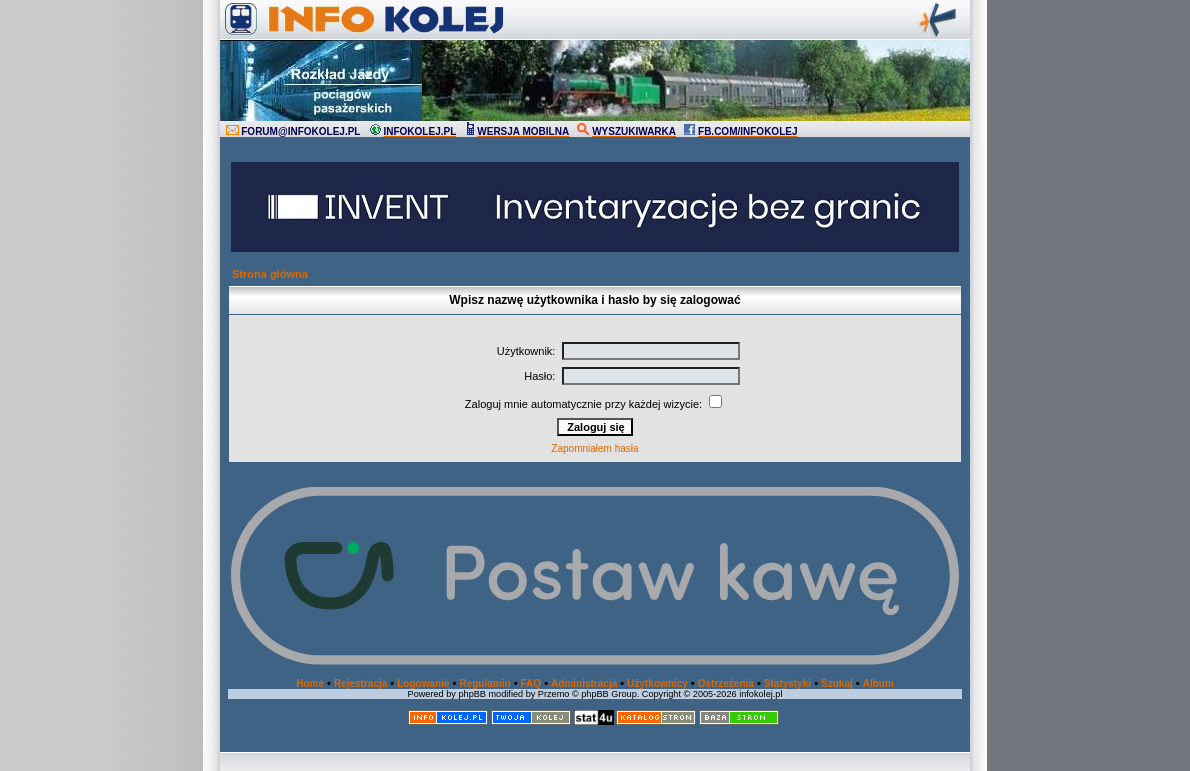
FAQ (531, 683)
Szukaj (837, 683)
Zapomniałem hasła (594, 448)
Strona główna (270, 274)
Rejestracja (360, 683)
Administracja (584, 683)
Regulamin (484, 683)
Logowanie (423, 683)
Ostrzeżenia (726, 683)
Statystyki (787, 683)
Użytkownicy (657, 683)
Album (878, 683)
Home (310, 683)
